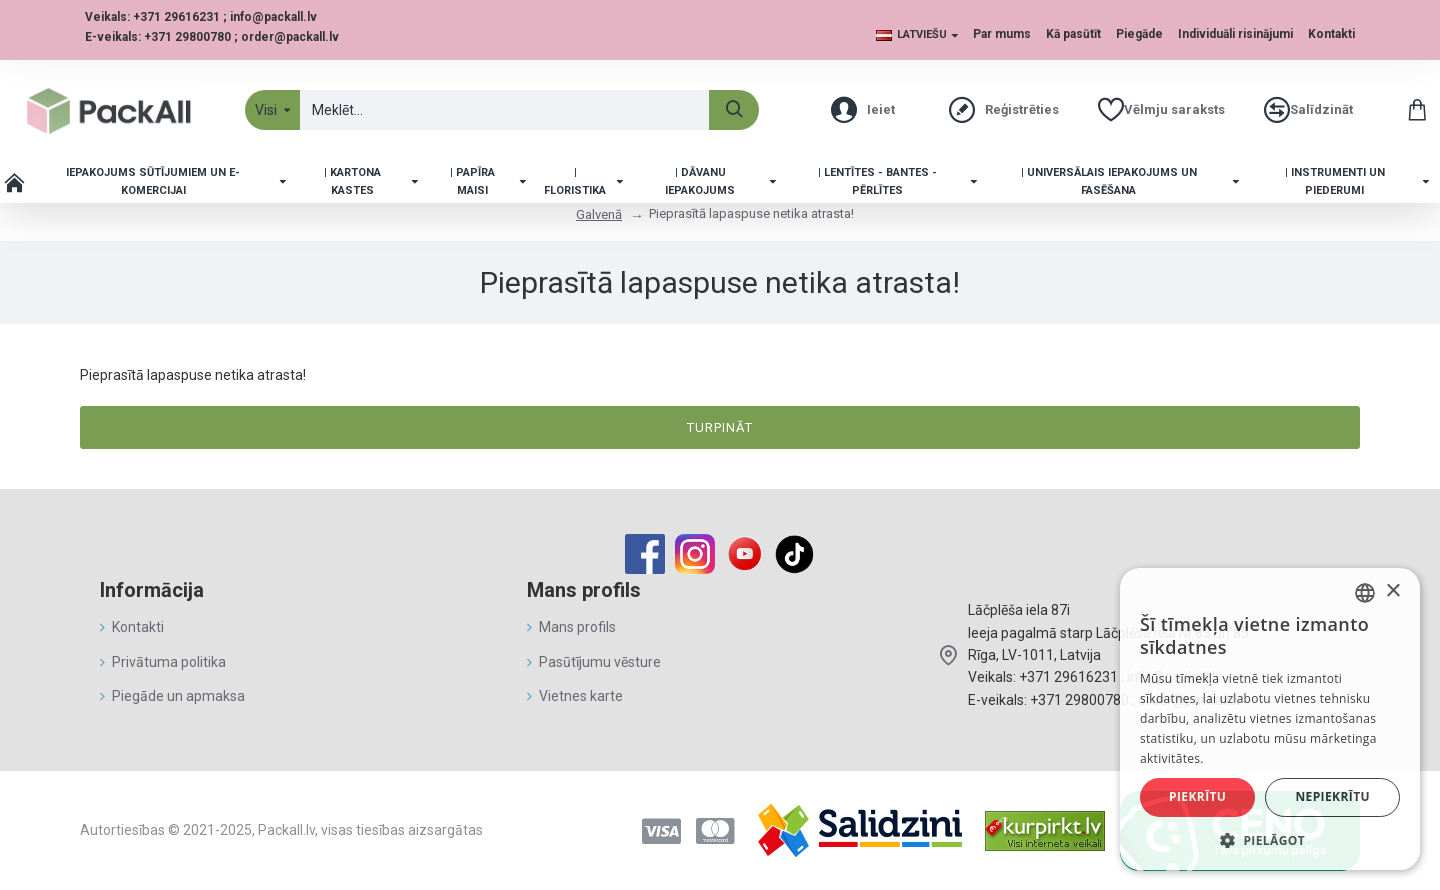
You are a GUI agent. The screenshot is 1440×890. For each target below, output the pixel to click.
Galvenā (599, 214)
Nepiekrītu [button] (1332, 796)
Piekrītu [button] (1197, 796)
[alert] (1270, 719)
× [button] (1392, 591)
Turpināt (720, 427)
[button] (1270, 840)
